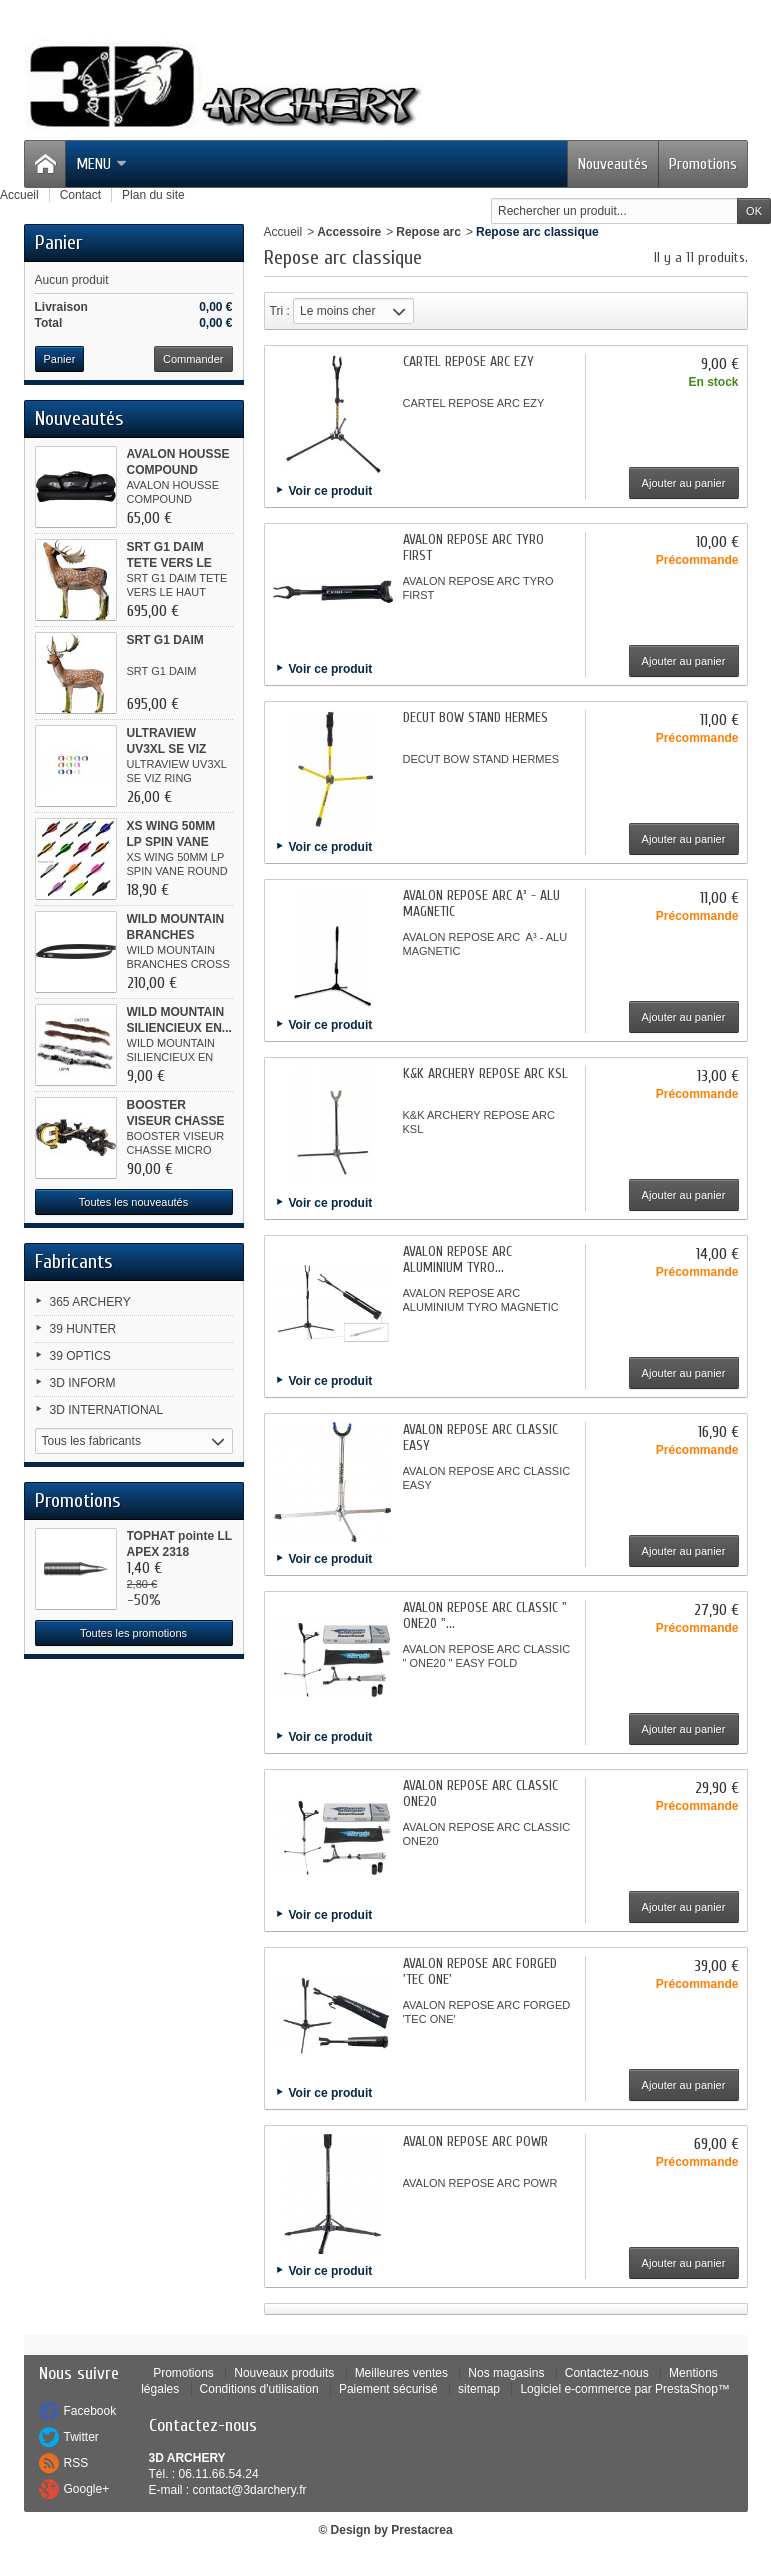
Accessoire (349, 232)
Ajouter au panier (684, 483)
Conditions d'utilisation (259, 2389)
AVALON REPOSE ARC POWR (475, 2141)
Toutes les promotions (133, 1633)
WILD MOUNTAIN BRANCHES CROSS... (176, 935)
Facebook (90, 2411)
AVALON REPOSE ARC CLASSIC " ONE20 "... (485, 1615)
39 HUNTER (83, 1329)
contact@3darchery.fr (250, 2490)
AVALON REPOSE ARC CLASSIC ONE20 (480, 1793)
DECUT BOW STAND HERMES (475, 717)
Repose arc (428, 232)
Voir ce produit (331, 491)
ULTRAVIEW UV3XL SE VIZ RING (167, 749)
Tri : (280, 311)
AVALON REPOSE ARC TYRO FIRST (473, 547)
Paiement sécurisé (388, 2389)
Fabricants (74, 1261)
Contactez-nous (607, 2373)
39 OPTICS (80, 1356)
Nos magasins (506, 2373)
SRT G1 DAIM (165, 640)
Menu (102, 164)
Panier (58, 242)
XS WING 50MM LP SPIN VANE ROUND (171, 842)
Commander (193, 359)
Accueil (283, 232)
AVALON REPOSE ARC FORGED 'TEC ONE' (480, 1971)
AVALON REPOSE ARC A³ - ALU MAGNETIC (481, 903)
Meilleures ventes (401, 2373)
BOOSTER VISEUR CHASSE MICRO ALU (176, 1121)
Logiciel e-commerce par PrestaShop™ (624, 2389)
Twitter (81, 2437)
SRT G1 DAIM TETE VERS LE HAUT (169, 563)
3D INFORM (83, 1383)
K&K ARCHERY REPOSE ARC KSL (485, 1073)
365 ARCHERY (90, 1302)
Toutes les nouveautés (133, 1202)
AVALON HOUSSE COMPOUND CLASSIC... (178, 470)
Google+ (87, 2489)
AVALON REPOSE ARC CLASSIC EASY (480, 1437)
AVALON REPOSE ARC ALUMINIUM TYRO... (457, 1259)
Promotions (703, 164)
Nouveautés (613, 164)
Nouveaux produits (284, 2373)
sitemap (479, 2389)
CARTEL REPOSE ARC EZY (468, 361)
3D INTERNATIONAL (107, 1410)
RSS (76, 2463)
